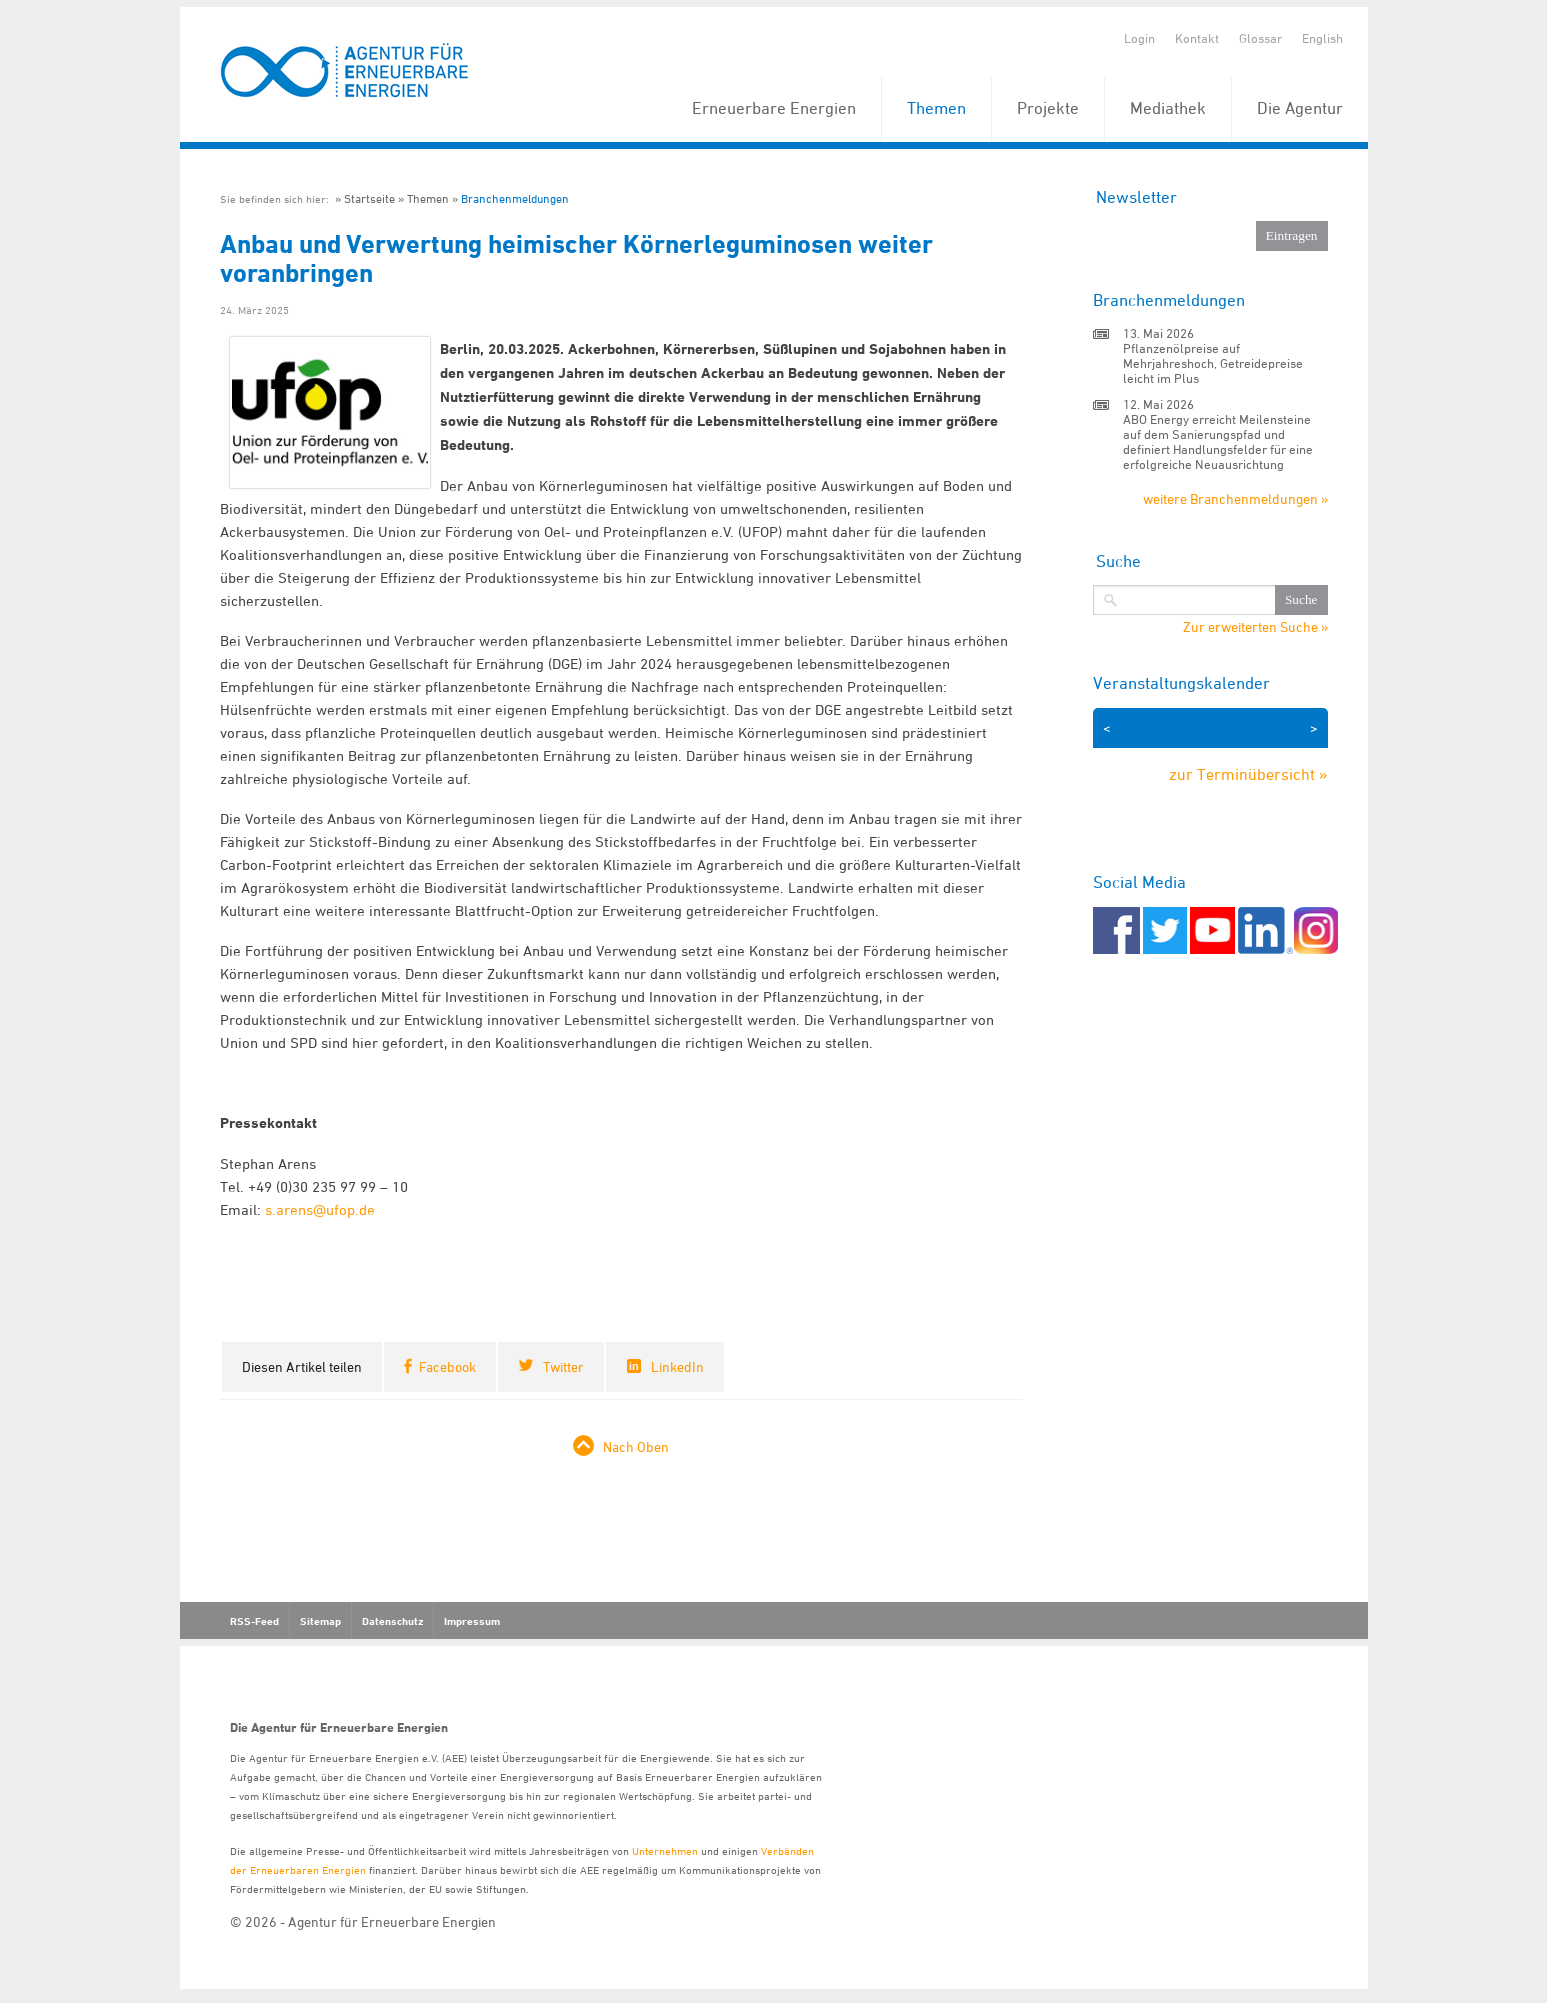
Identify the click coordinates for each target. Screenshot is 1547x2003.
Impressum (472, 1621)
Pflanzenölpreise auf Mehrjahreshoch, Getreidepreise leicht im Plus (1213, 363)
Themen (936, 108)
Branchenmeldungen (515, 198)
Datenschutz (392, 1621)
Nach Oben (636, 1446)
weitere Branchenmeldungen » (1235, 498)
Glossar (1260, 38)
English (1322, 38)
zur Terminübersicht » (1248, 774)
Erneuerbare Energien (774, 108)
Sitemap (320, 1621)
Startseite (369, 198)
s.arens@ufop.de (320, 1209)
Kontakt (1197, 38)
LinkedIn (677, 1366)
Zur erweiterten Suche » (1255, 627)
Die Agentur (1300, 108)
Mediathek (1168, 108)
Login (1139, 38)
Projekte (1048, 108)
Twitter (563, 1366)
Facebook (447, 1366)
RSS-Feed (254, 1621)
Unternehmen (665, 1850)
